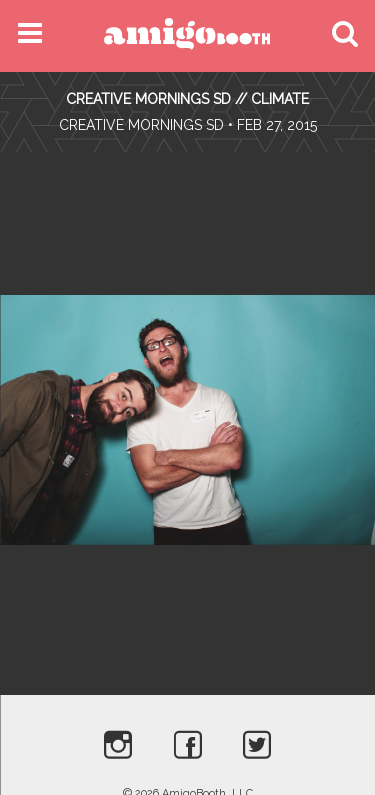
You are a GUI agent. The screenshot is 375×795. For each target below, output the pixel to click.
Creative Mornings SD (141, 125)
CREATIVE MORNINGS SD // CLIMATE (187, 99)
